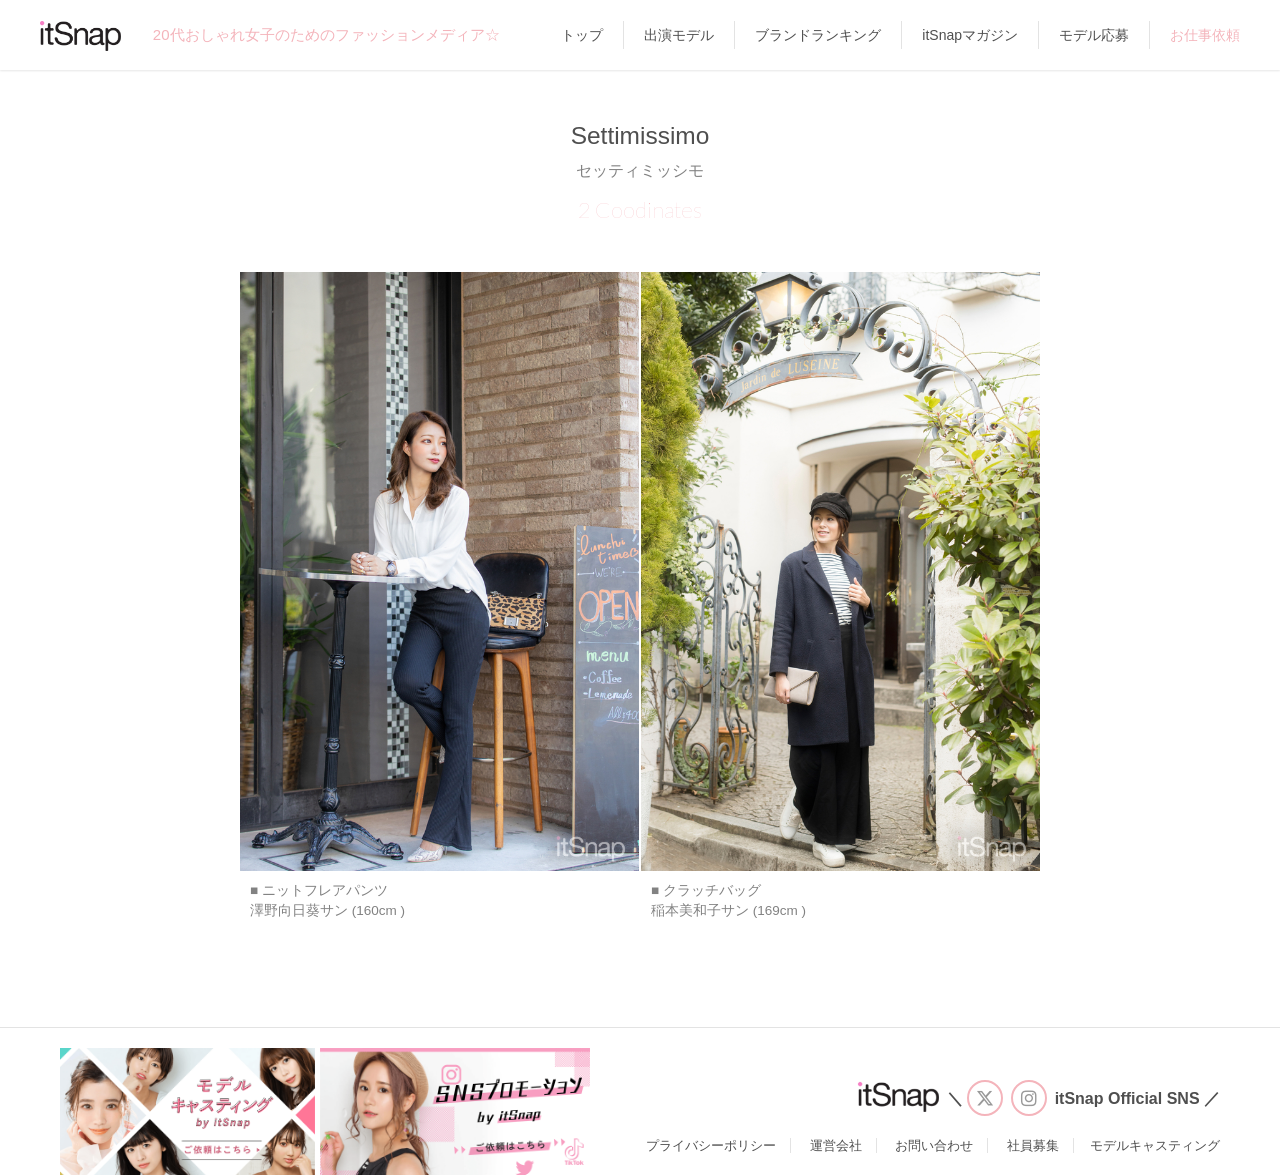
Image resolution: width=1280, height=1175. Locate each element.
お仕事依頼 (1205, 35)
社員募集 (1033, 1145)
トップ (582, 35)
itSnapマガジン (970, 35)
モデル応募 (1094, 35)
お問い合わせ (934, 1145)
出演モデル (679, 35)
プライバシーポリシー (711, 1145)
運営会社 (836, 1145)
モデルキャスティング (1155, 1145)
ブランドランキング (818, 35)
